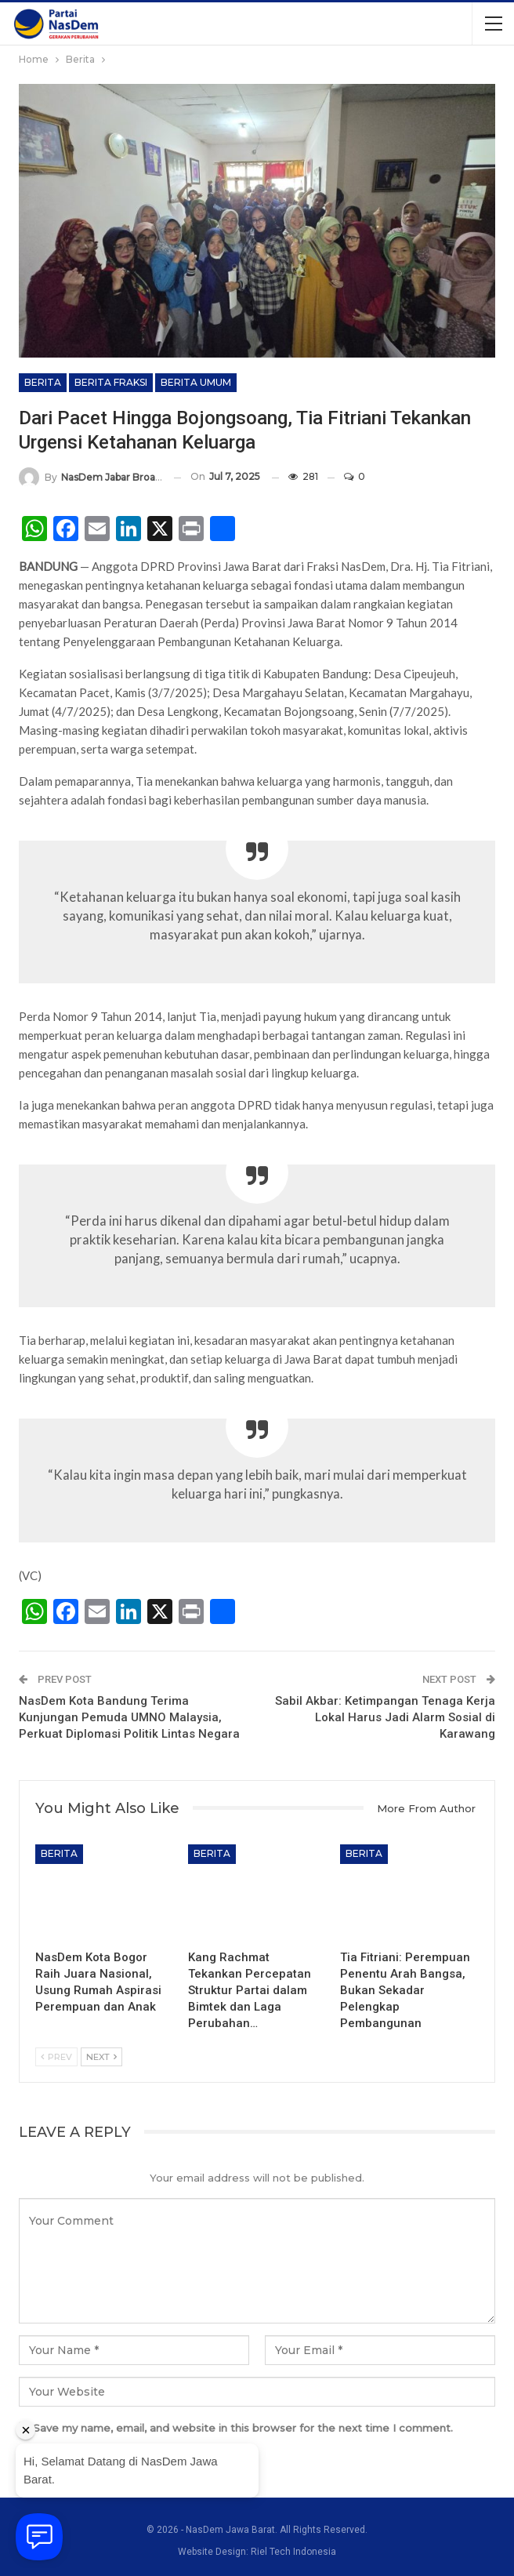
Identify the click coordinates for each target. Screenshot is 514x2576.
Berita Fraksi (110, 382)
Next (101, 2056)
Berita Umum (196, 382)
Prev (56, 2056)
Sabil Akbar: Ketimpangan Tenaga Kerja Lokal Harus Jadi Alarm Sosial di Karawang (385, 1717)
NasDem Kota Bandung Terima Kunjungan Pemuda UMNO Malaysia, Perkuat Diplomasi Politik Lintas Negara (129, 1717)
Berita (42, 382)
